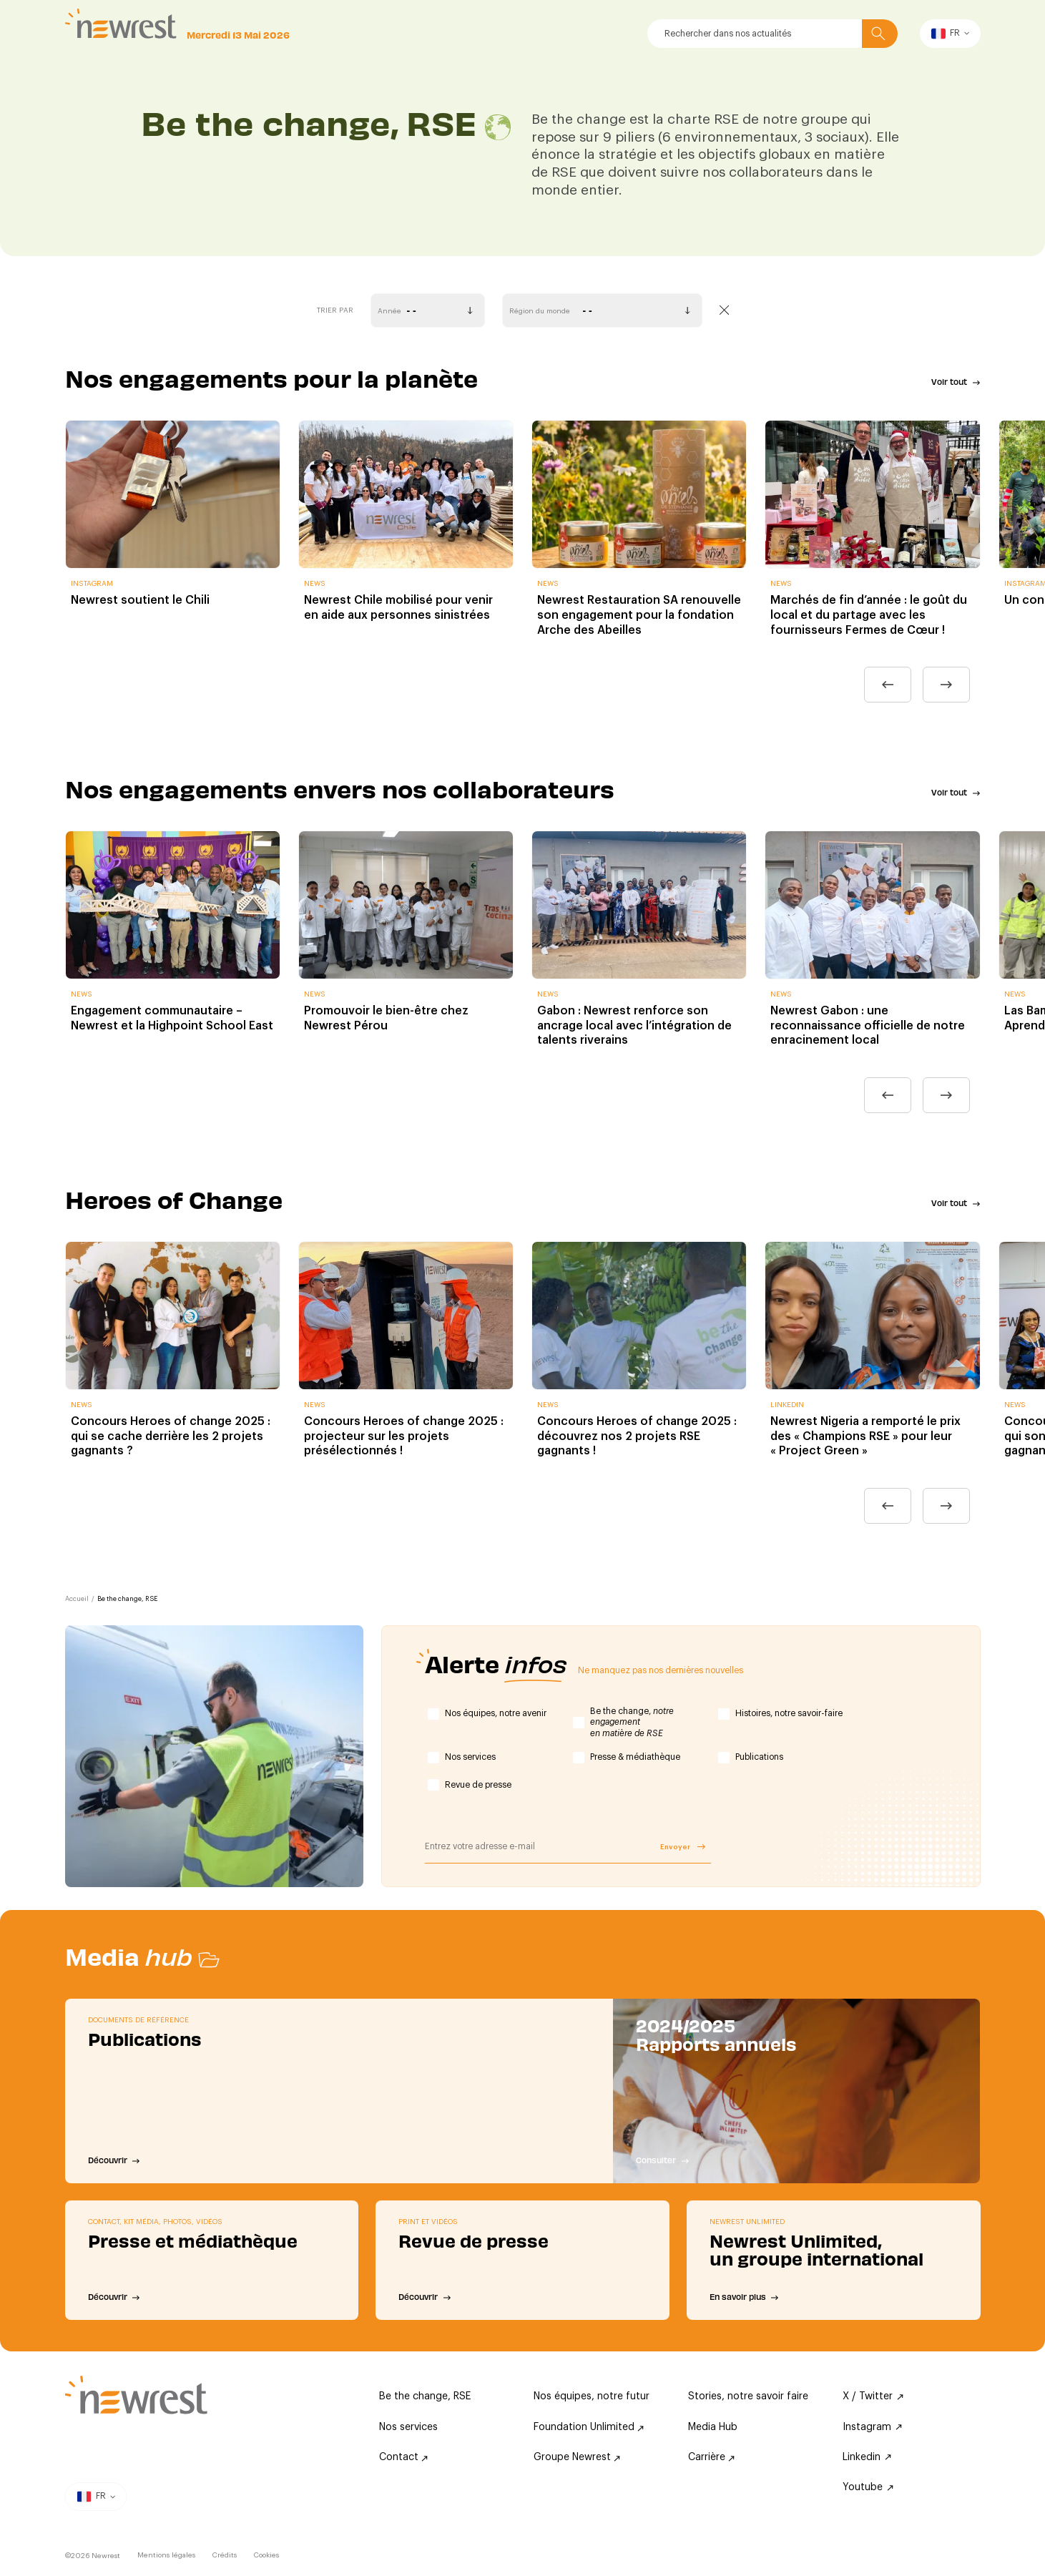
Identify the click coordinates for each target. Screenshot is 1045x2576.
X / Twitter (873, 2396)
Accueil (77, 1599)
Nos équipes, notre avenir (495, 1713)
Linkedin (867, 2457)
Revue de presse (478, 1785)
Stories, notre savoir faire (748, 2396)
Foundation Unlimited (589, 2427)
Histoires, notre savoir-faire (789, 1713)
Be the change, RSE (425, 2396)
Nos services (470, 1757)
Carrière (711, 2457)
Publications (759, 1757)
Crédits (224, 2555)
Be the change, (632, 1722)
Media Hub (712, 2427)
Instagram (872, 2427)
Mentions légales (166, 2555)
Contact (403, 2457)
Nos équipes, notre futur (591, 2396)
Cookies (266, 2555)
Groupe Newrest (577, 2457)
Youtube (868, 2487)
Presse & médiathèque (635, 1757)
